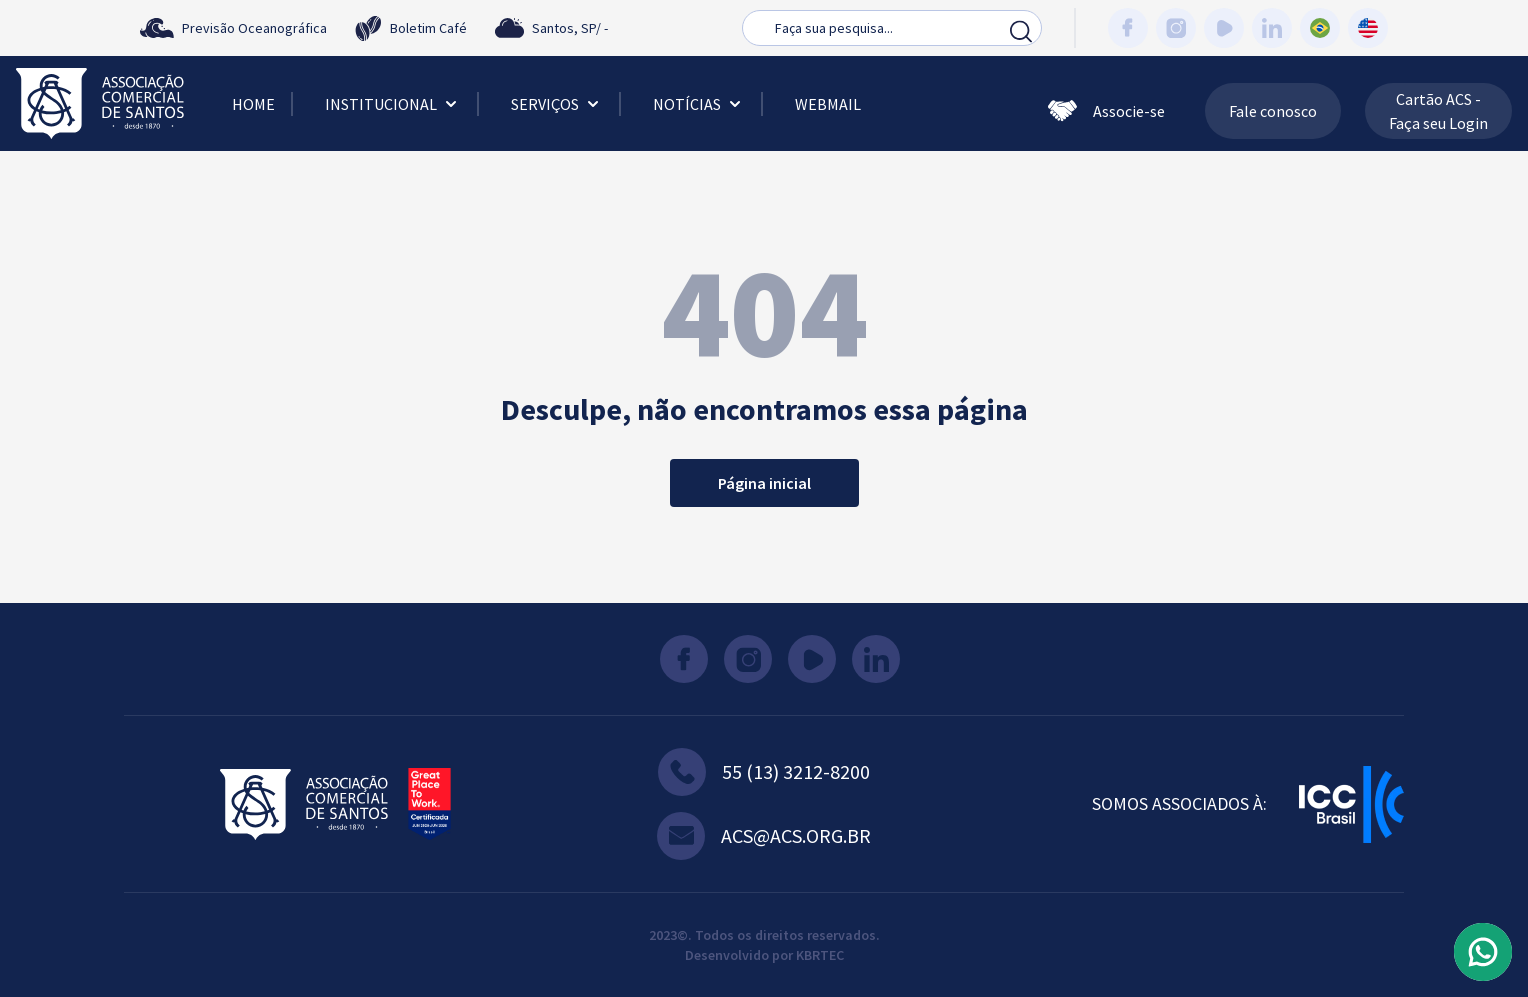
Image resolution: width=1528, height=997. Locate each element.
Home (253, 104)
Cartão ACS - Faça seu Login (1438, 111)
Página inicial (764, 483)
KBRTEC (820, 955)
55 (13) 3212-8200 (764, 772)
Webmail (828, 104)
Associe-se (1106, 111)
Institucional (393, 104)
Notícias (699, 104)
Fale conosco (1273, 111)
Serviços (557, 104)
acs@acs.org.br (764, 836)
